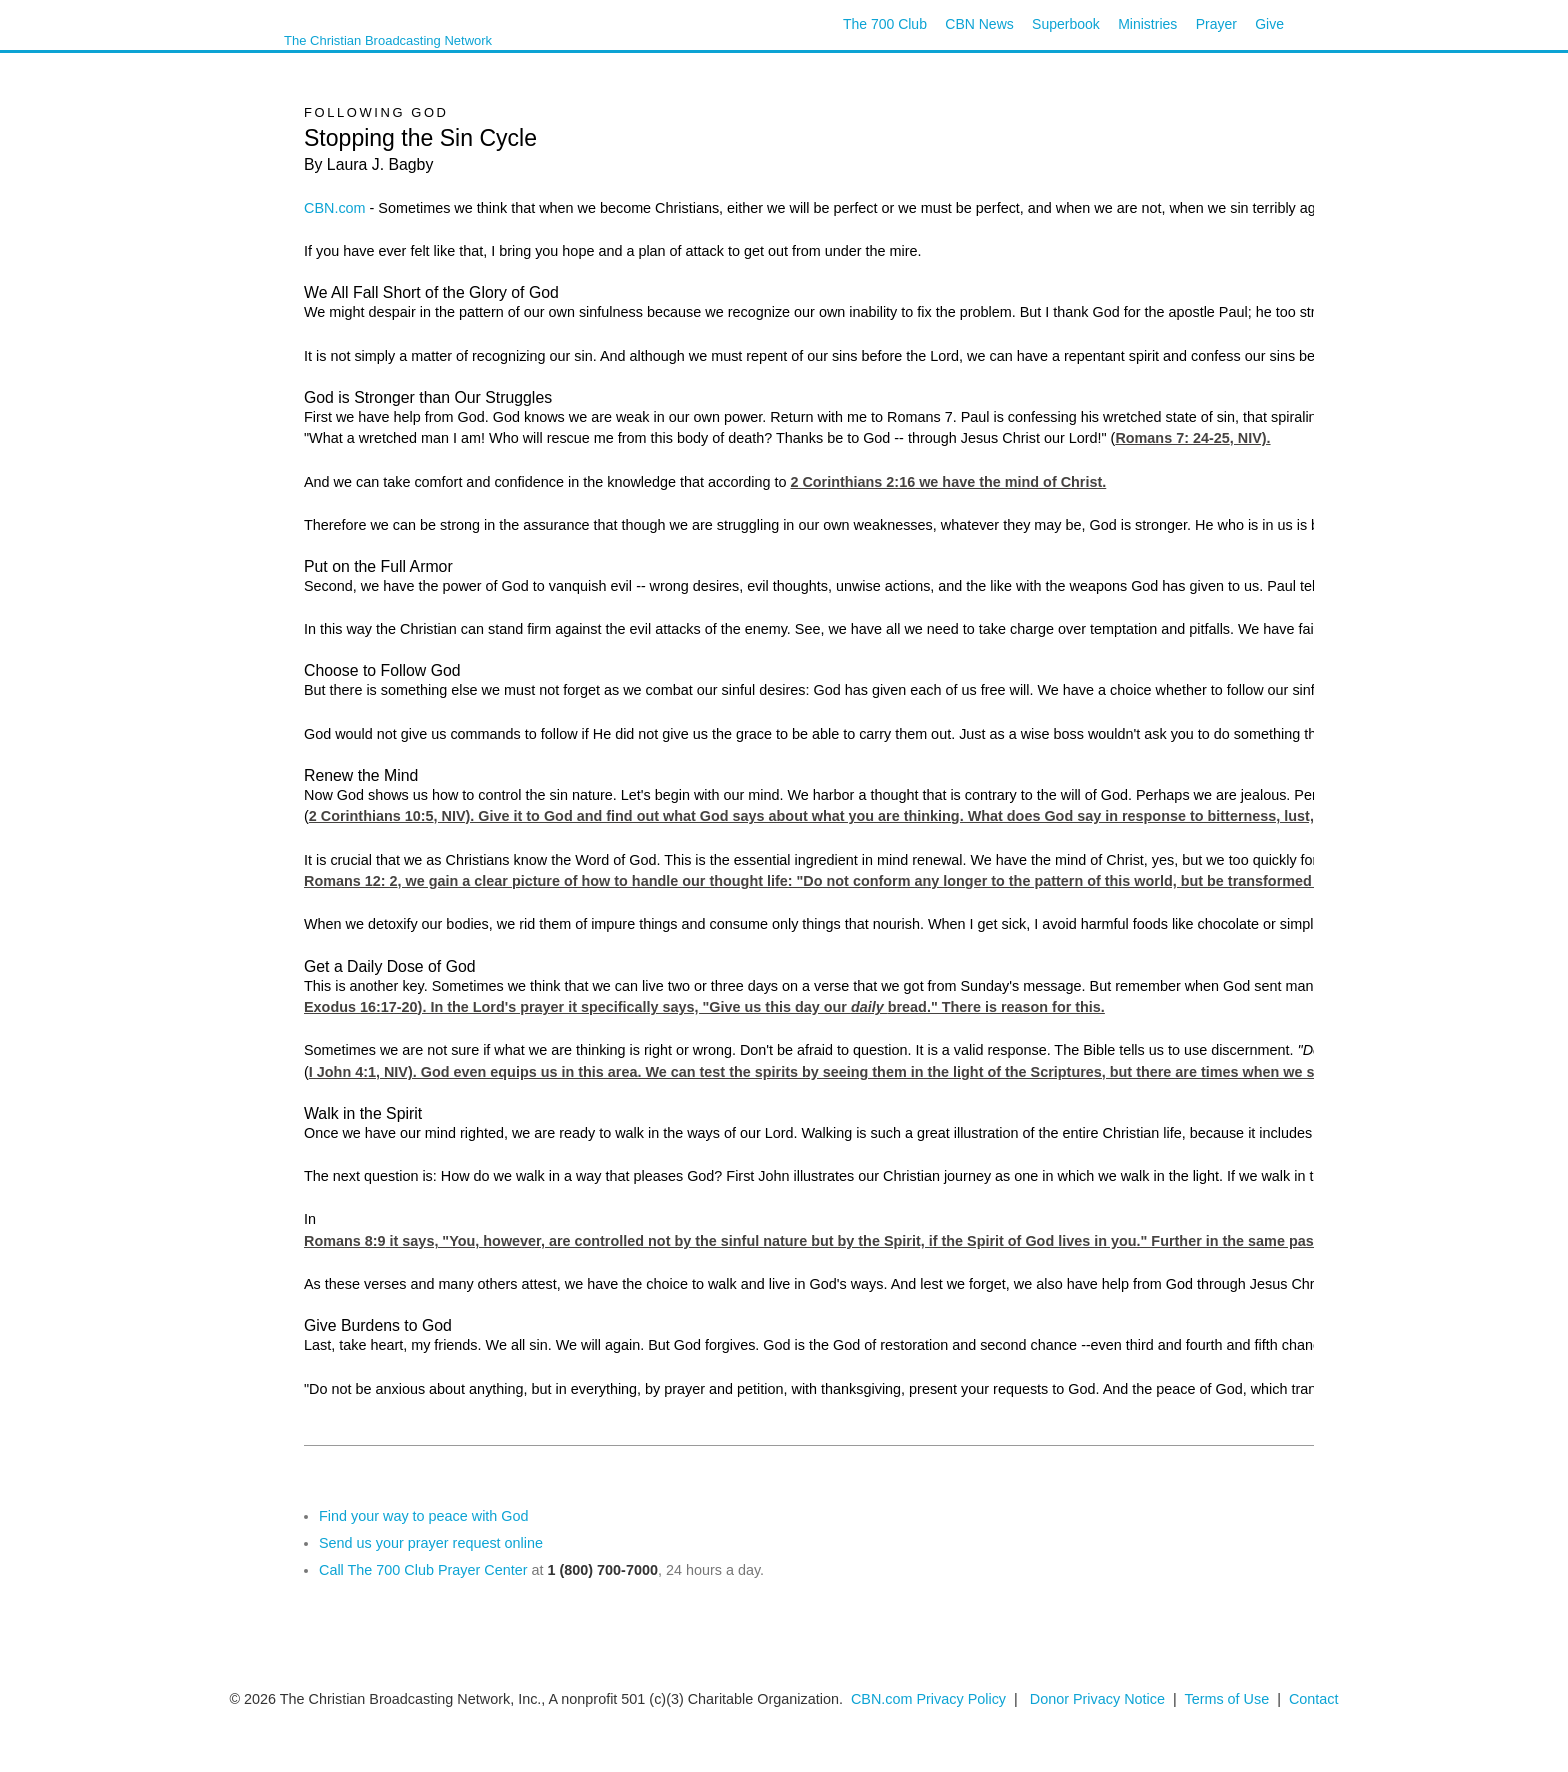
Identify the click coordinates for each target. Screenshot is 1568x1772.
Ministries (1147, 24)
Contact (1314, 1699)
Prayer (1216, 24)
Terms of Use (1228, 1699)
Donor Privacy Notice (1097, 1699)
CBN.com (335, 208)
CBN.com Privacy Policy (928, 1699)
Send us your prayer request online (431, 1543)
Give (1269, 24)
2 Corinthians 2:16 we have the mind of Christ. (948, 482)
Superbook (1066, 24)
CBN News (979, 24)
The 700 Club (885, 24)
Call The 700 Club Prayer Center (423, 1570)
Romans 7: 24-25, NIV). (1192, 438)
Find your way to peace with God (424, 1516)
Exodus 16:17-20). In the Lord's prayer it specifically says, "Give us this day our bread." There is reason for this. (704, 1007)
